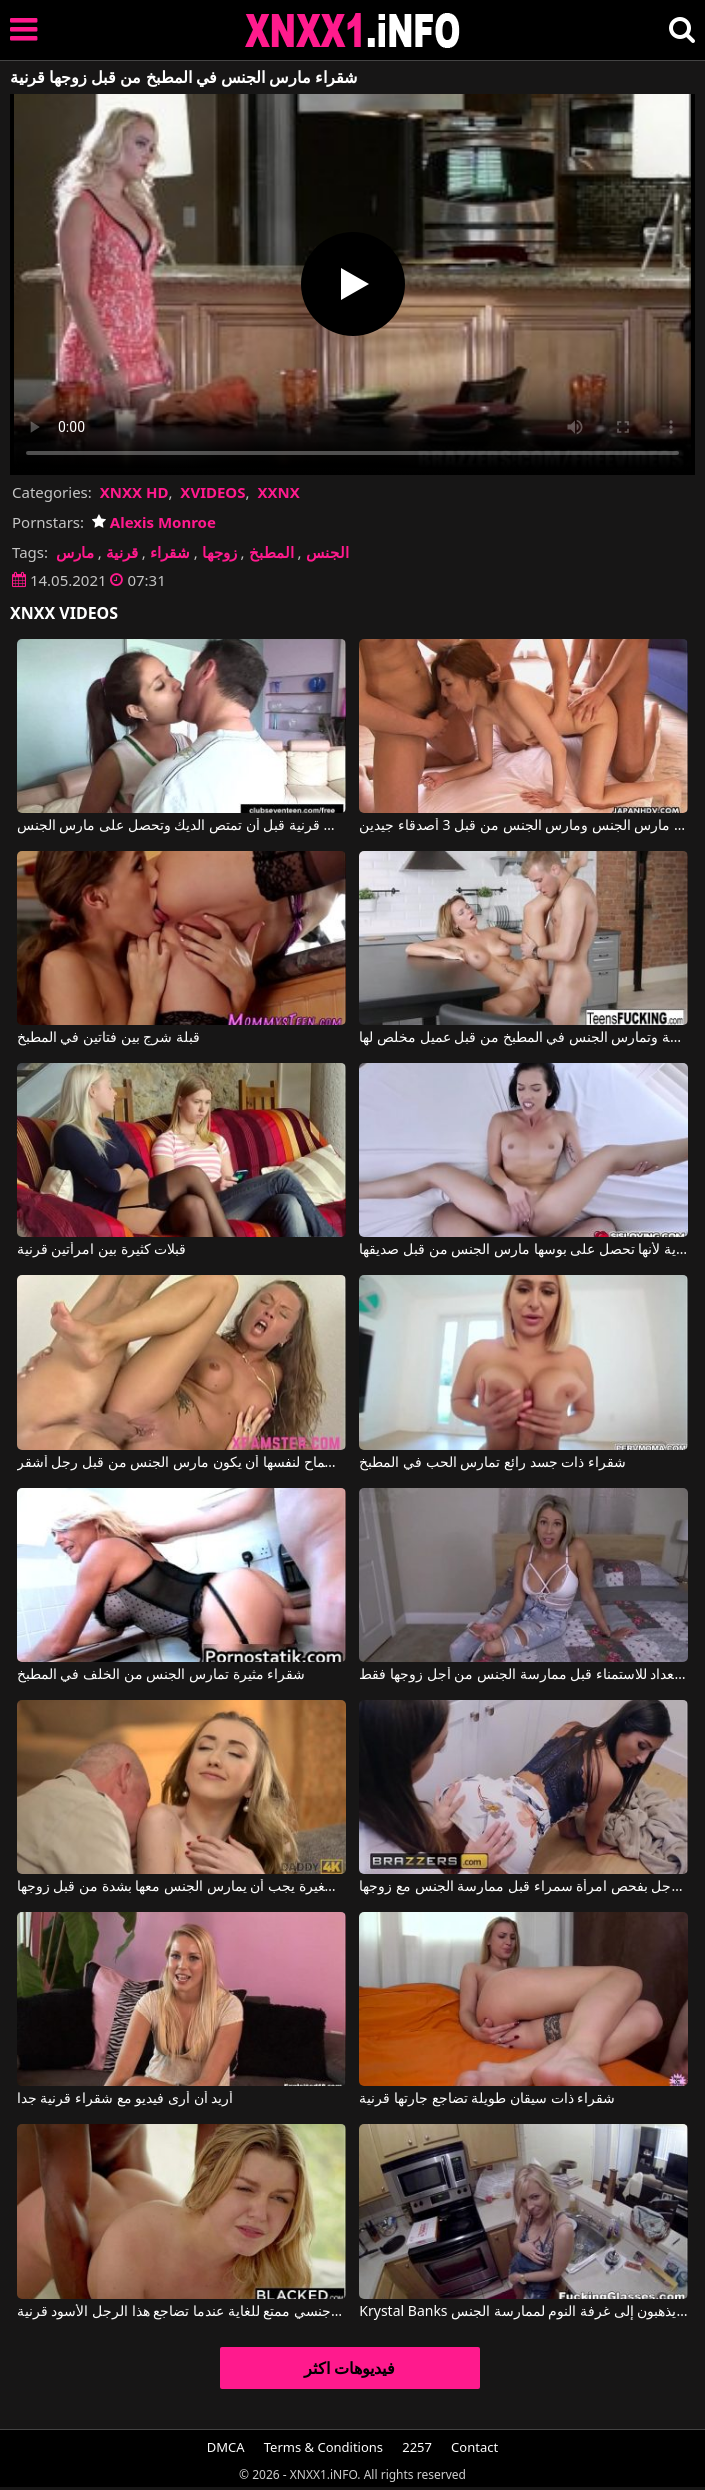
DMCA (226, 2447)
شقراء (170, 552)
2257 (417, 2447)
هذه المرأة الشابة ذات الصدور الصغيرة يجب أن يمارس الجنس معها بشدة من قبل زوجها (181, 1887)
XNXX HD (134, 492)
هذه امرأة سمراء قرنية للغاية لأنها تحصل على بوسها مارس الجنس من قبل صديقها (523, 1250)
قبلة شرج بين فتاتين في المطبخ (108, 1038)
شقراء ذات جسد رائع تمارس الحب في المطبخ (492, 1463)
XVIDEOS (212, 492)
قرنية (122, 552)
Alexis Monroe (154, 522)
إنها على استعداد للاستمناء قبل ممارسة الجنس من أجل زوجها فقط (523, 1675)
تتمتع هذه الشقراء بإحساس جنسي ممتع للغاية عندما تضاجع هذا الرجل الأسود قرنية (181, 2312)
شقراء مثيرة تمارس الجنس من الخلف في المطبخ (161, 1675)
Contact (474, 2447)
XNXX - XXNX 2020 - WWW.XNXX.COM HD (353, 30)
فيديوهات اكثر (349, 2368)
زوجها (219, 552)
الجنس (327, 552)
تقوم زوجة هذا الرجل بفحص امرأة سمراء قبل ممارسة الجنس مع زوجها (523, 1887)
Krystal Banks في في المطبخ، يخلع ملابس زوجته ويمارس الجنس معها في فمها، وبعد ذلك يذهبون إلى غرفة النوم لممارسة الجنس (523, 2312)
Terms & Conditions (323, 2447)
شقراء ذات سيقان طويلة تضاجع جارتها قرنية (487, 2099)
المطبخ (271, 552)
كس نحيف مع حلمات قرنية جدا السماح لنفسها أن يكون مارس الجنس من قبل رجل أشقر (181, 1463)
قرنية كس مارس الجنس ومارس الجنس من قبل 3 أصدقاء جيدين (523, 826)
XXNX (278, 492)
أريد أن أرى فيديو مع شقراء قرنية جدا (125, 2099)
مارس (75, 552)
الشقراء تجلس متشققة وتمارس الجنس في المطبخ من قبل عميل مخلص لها (523, 1038)
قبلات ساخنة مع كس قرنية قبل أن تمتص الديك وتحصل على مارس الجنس (181, 826)
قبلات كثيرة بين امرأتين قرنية (102, 1250)
